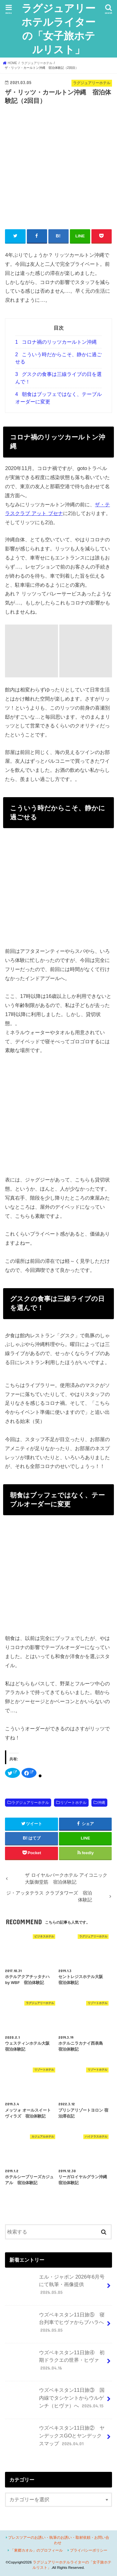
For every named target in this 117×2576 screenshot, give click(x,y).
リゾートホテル (73, 1802)
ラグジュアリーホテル (30, 1802)
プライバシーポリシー (88, 2550)
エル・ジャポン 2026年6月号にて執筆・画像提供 (56, 2287)
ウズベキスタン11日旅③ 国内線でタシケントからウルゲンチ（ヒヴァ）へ (56, 2400)
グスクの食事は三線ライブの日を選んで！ (58, 378)
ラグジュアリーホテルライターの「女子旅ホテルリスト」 (58, 28)
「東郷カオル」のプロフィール (36, 2550)
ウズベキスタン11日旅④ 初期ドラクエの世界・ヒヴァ (56, 2363)
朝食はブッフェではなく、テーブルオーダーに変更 (58, 398)
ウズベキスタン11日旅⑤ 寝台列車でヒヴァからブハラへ (56, 2325)
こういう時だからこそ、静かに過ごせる (58, 358)
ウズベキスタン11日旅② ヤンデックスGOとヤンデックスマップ (56, 2438)
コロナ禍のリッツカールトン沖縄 (56, 342)
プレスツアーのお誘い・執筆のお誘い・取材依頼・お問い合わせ (58, 2540)
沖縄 (101, 1802)
